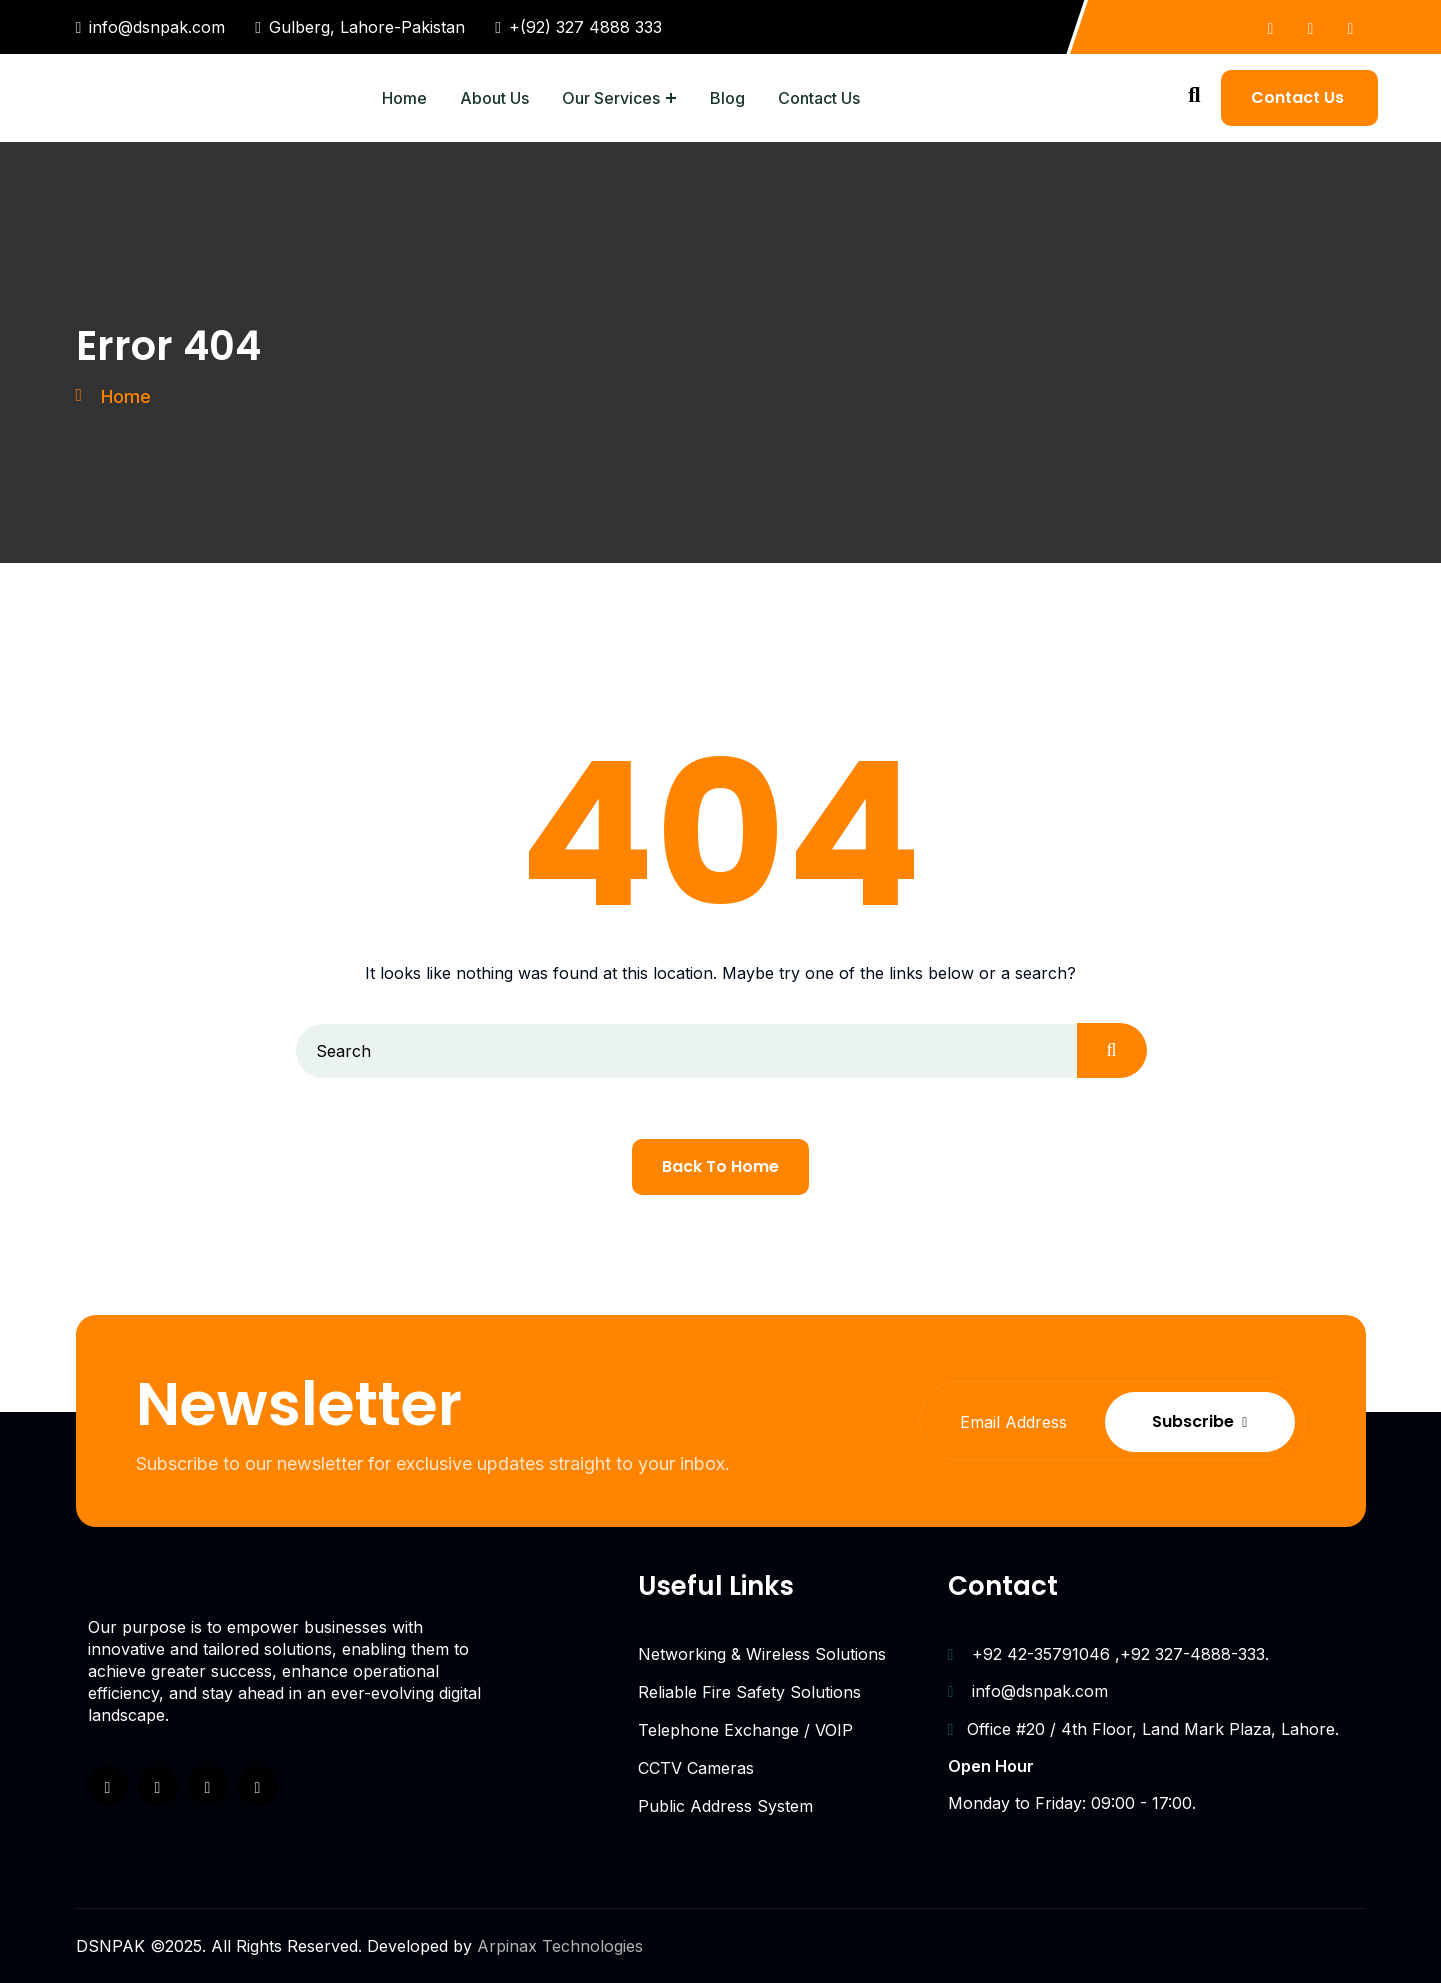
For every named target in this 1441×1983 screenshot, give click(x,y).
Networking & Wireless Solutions (762, 1654)
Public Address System (725, 1806)
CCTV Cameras (696, 1768)
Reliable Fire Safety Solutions (749, 1692)
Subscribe (1200, 1422)
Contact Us (819, 98)
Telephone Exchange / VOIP (745, 1730)
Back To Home (720, 1166)
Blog (727, 98)
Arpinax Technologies (560, 1946)
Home (404, 98)
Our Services (611, 98)
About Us (494, 98)
